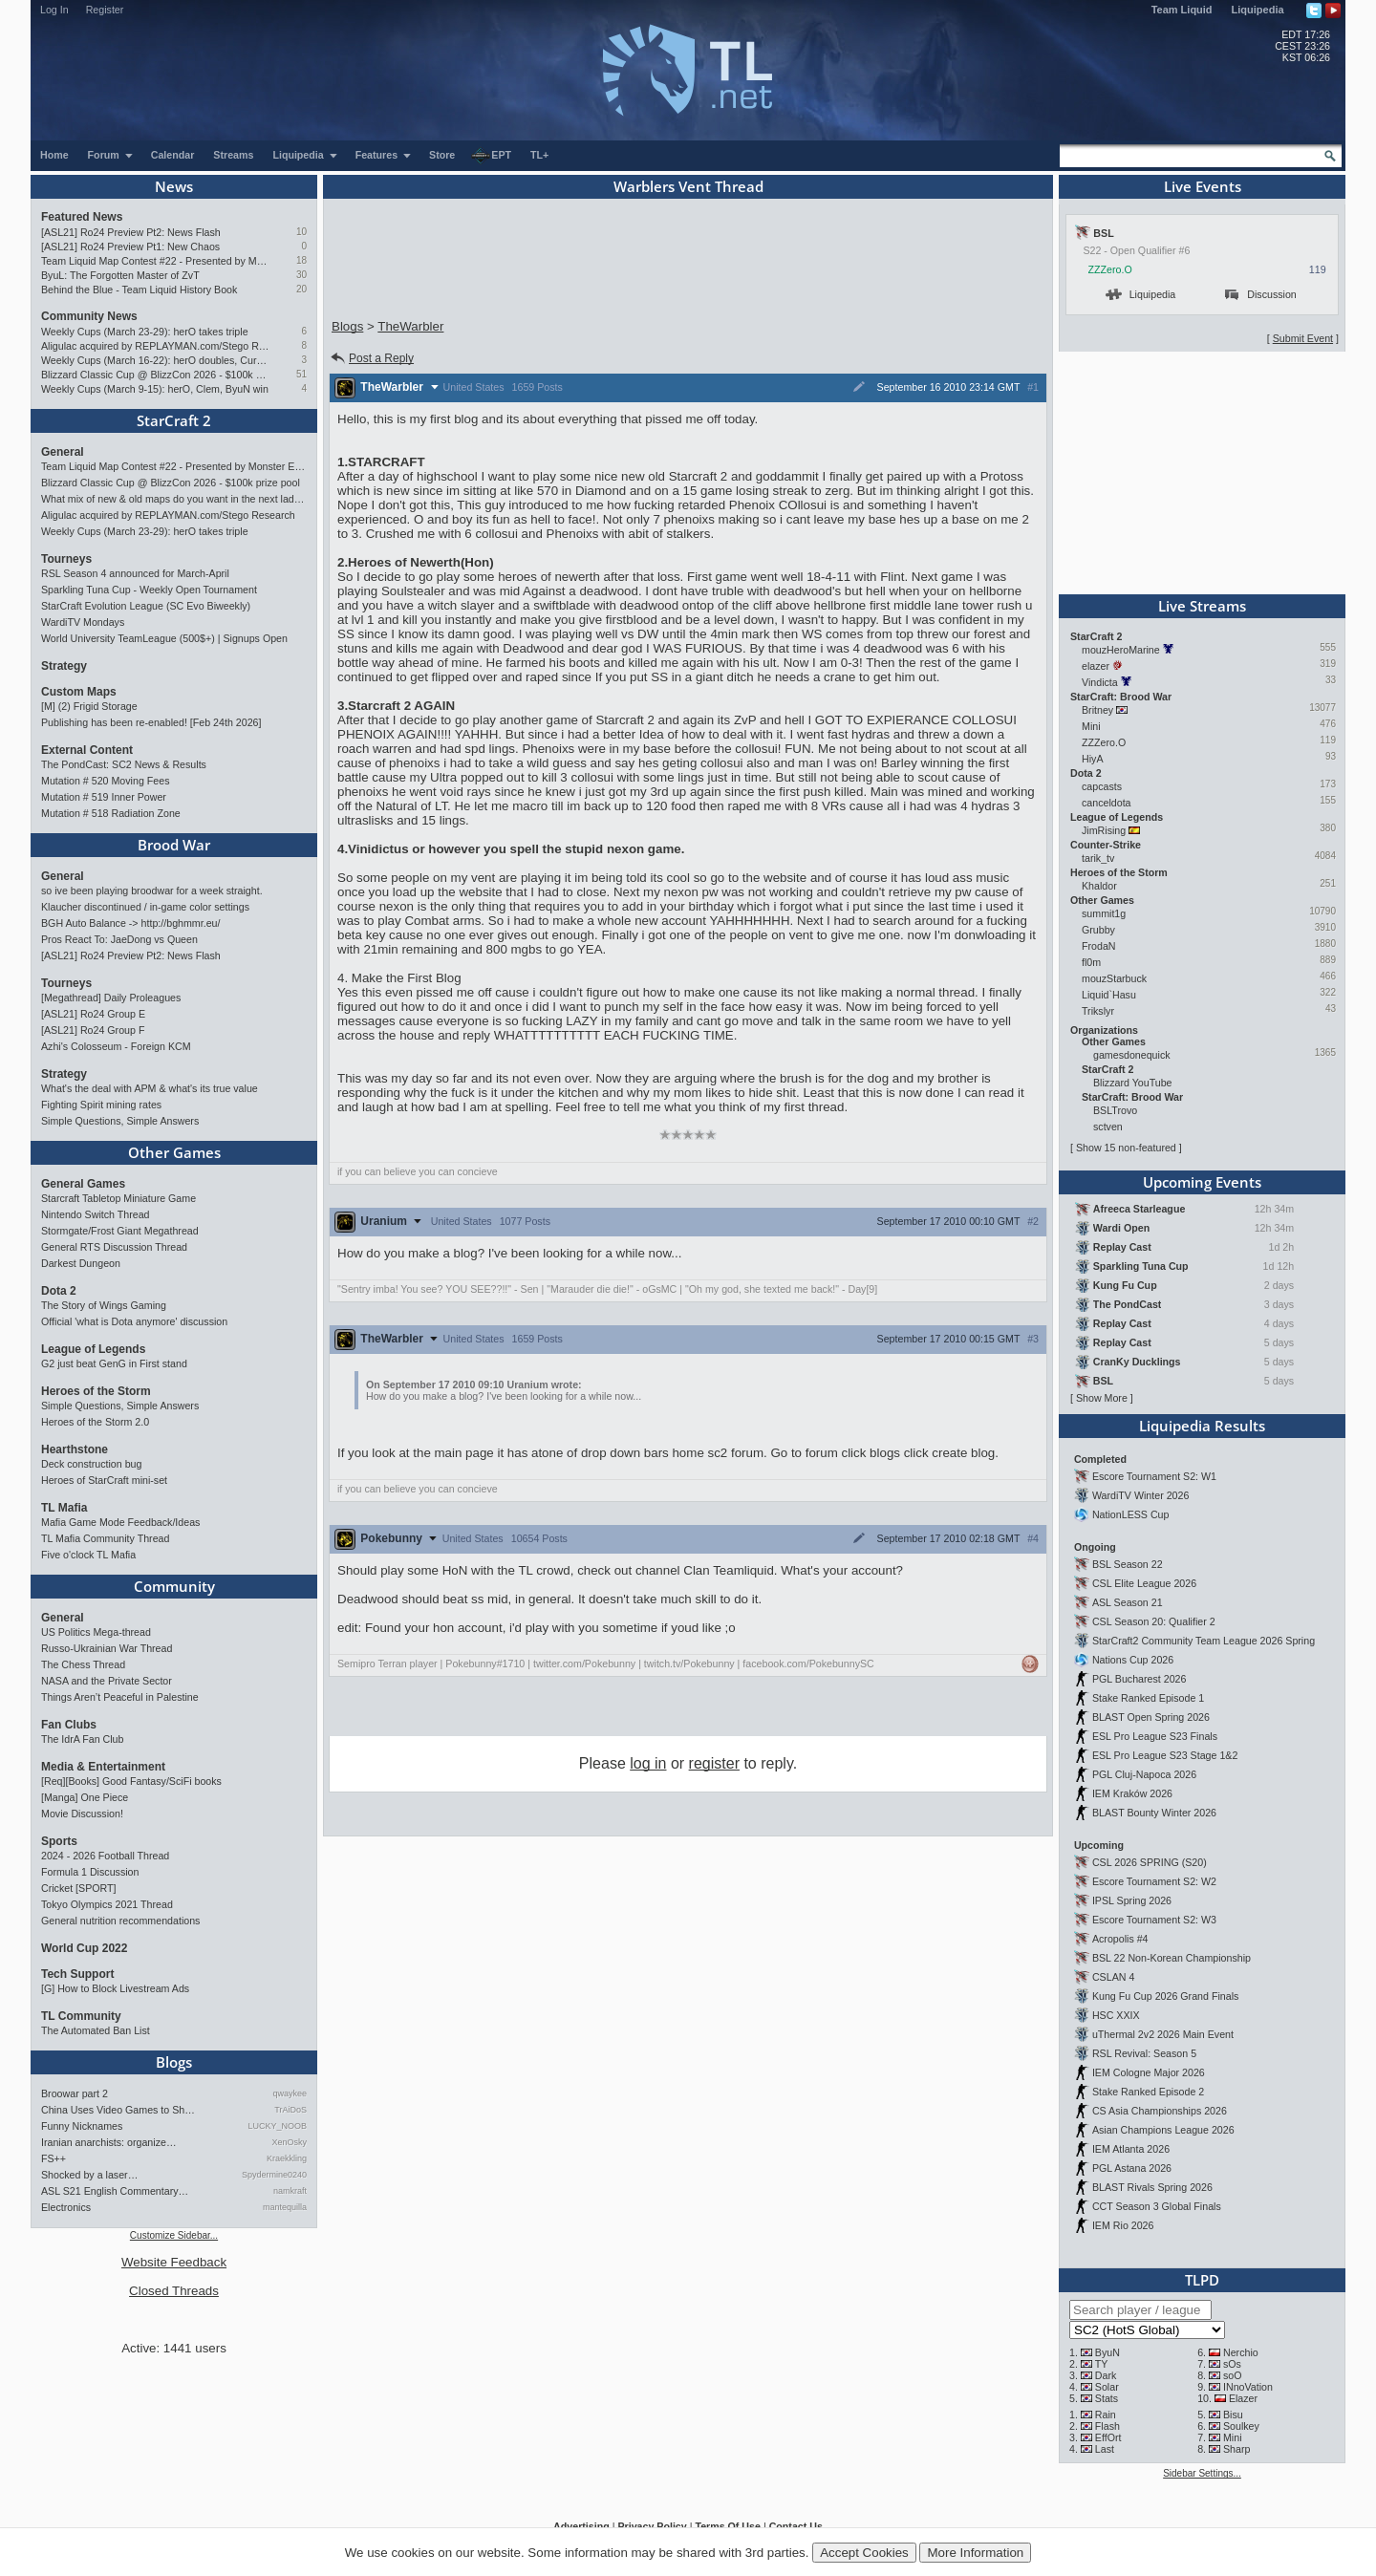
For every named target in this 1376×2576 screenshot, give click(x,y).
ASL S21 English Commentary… (114, 2191)
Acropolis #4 (1120, 1938)
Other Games (174, 1152)
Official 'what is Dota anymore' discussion (134, 1321)
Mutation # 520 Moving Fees (105, 780)
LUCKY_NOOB (277, 2126)
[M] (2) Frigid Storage (89, 706)
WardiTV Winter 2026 (1140, 1495)
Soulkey (1241, 2426)
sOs (1232, 2364)
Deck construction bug (91, 1464)
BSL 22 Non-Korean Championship (1171, 1958)
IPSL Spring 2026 (1132, 1900)
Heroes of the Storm (96, 1391)
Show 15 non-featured (1126, 1147)
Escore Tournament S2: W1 (1154, 1476)
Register (105, 9)
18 (301, 260)
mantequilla (285, 2207)
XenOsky (289, 2142)
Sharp (1236, 2449)
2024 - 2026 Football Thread (105, 1855)
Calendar (173, 155)
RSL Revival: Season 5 (1144, 2053)
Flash (1107, 2426)
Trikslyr (1098, 1011)
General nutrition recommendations (120, 1920)
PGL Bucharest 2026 (1139, 1679)
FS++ (53, 2158)
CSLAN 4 (1113, 1977)
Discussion (1261, 294)
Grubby (1098, 929)
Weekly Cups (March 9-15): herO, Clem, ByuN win (155, 389)
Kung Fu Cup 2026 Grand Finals (1165, 1996)
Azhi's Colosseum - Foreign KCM (116, 1046)
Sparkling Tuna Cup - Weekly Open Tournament (149, 589)
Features (383, 155)
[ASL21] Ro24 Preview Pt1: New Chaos (130, 246)
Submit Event (1303, 338)
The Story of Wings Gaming (103, 1305)
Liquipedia (1258, 9)
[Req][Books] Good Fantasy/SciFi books (131, 1781)
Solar (1107, 2387)
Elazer (1243, 2398)
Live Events (1202, 186)
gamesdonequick (1132, 1055)
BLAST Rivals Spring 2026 (1152, 2187)
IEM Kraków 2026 (1132, 1793)
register (714, 1763)
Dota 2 (58, 1291)
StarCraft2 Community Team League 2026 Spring (1203, 1640)
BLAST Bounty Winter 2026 (1154, 1812)
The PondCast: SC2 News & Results (123, 764)
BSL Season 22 (1127, 1564)
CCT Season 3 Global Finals (1156, 2206)
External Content (87, 750)
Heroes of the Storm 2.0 (95, 1422)
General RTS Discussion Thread (114, 1247)
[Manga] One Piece (84, 1797)
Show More (1102, 1398)
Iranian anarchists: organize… (109, 2142)
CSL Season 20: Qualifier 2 (1153, 1621)
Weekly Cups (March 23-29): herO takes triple (144, 331)
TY (1101, 2364)
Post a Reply (371, 358)
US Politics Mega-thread (96, 1632)
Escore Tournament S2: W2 (1154, 1881)
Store (442, 155)
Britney (1097, 710)
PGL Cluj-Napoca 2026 (1144, 1774)
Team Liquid (1182, 9)
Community (174, 1586)
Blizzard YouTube (1132, 1082)
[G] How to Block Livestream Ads (115, 1988)
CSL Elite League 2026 (1144, 1583)
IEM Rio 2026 (1123, 2225)
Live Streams (1202, 605)
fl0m (1091, 962)
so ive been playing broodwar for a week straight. (152, 890)
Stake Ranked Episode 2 (1148, 2091)
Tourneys (66, 559)
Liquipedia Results (1202, 1425)
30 (301, 274)
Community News (89, 316)
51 (301, 374)
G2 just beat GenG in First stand (114, 1363)
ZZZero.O (1110, 269)
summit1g (1104, 913)
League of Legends (93, 1349)
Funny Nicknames (81, 2126)
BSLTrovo (1115, 1110)
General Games (83, 1184)
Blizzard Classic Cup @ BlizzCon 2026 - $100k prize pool (155, 374)
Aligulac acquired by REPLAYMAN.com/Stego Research (155, 346)
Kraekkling (287, 2158)
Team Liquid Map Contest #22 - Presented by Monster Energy (155, 261)
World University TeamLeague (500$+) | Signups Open (164, 638)
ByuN (1107, 2352)
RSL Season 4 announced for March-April (135, 573)
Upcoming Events (1202, 1181)
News (174, 186)
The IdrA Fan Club (82, 1739)
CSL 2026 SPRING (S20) (1149, 1862)
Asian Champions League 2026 (1163, 2130)
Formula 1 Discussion (90, 1872)
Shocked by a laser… (89, 2174)
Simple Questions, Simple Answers (120, 1121)
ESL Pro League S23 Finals (1154, 1736)
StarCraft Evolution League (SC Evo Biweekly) (145, 606)
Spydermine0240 (274, 2174)
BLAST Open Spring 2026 (1151, 1717)
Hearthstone (74, 1449)
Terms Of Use (728, 2526)
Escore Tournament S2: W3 (1154, 1919)
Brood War (174, 844)
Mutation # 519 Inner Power (103, 797)
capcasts (1102, 786)
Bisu (1233, 2414)
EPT (491, 155)
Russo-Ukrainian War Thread (106, 1648)
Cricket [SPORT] (79, 1888)
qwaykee (289, 2093)
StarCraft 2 (174, 420)
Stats (1106, 2398)
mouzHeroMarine (1121, 649)
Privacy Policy (651, 2526)
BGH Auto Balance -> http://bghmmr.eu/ (130, 923)
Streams (233, 155)
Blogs (174, 2062)
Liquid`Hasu (1109, 994)
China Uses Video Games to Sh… (118, 2109)
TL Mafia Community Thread (105, 1538)
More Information (975, 2552)
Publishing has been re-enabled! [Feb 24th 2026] (151, 722)
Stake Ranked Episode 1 (1148, 1698)
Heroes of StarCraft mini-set (104, 1480)
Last (1104, 2449)
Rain (1105, 2414)
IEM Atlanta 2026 (1131, 2149)
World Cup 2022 (84, 1948)
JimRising (1104, 830)
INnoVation (1248, 2387)
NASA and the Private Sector (106, 1680)
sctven (1108, 1126)
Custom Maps (79, 691)
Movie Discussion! (82, 1813)
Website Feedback (173, 2262)
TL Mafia (64, 1507)
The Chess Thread (83, 1664)
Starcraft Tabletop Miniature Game (118, 1198)
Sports (59, 1841)
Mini (1091, 726)
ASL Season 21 (1127, 1602)
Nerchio (1240, 2352)
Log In (54, 9)
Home (54, 155)
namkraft (290, 2191)
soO (1232, 2375)
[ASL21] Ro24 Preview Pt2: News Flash (131, 232)
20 (301, 289)
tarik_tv (1098, 858)
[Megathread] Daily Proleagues (111, 997)
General (62, 452)
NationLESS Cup (1131, 1514)
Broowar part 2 (74, 2093)
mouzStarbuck (1114, 978)
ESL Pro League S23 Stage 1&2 (1164, 1755)
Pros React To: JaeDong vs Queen (119, 939)
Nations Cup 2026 (1132, 1659)
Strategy (64, 666)
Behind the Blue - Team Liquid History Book (139, 289)
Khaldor (1099, 885)
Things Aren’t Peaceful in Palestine (120, 1697)
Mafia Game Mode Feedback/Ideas (120, 1522)
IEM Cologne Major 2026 (1148, 2072)
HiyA (1092, 758)
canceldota (1106, 802)
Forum (111, 155)
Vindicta (1100, 682)
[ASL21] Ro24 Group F (92, 1030)
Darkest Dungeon (80, 1263)
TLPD (1202, 2279)
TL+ (539, 155)
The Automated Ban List (95, 2030)
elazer (1095, 666)
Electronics (66, 2207)
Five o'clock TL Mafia (88, 1554)
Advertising (581, 2526)
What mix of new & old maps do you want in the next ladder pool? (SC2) (174, 498)
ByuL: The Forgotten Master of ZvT (120, 275)
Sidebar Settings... (1202, 2473)
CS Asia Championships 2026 (1159, 2110)
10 (301, 231)
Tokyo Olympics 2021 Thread (107, 1904)
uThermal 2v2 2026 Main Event (1163, 2034)
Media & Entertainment (103, 1766)
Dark (1106, 2375)
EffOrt (1108, 2437)
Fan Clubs (69, 1724)
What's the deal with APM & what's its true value (149, 1088)
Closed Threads (174, 2291)
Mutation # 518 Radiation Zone (111, 813)
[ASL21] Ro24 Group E (93, 1014)
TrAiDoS (290, 2109)
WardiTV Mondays (82, 622)
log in (648, 1763)
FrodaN (1099, 946)
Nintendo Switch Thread (95, 1214)
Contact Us (796, 2526)
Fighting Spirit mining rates (101, 1104)
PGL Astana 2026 (1132, 2168)
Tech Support (77, 1974)
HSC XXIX (1116, 2015)
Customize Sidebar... (174, 2235)
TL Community (81, 2016)
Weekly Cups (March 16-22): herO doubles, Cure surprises (155, 360)
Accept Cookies (864, 2552)
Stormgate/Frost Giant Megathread (120, 1230)
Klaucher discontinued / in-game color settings (145, 906)
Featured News (81, 217)
